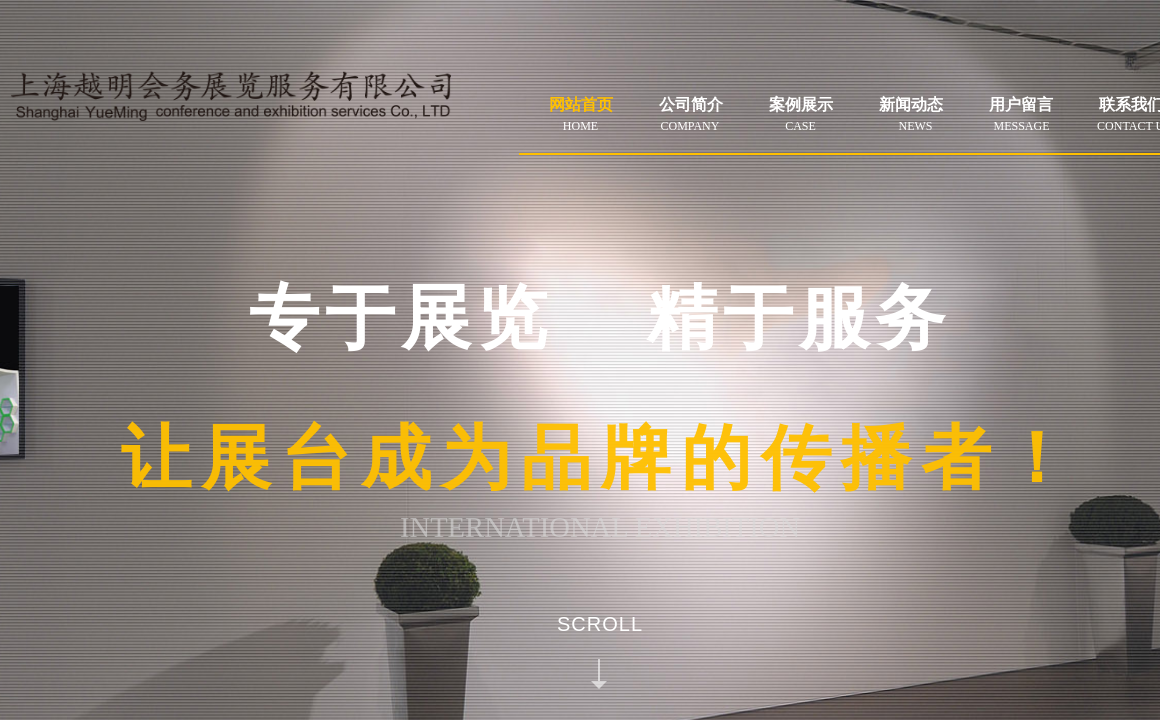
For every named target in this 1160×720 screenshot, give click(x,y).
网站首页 (581, 104)
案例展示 (801, 104)
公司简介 (691, 104)
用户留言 (1021, 104)
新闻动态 (911, 104)
